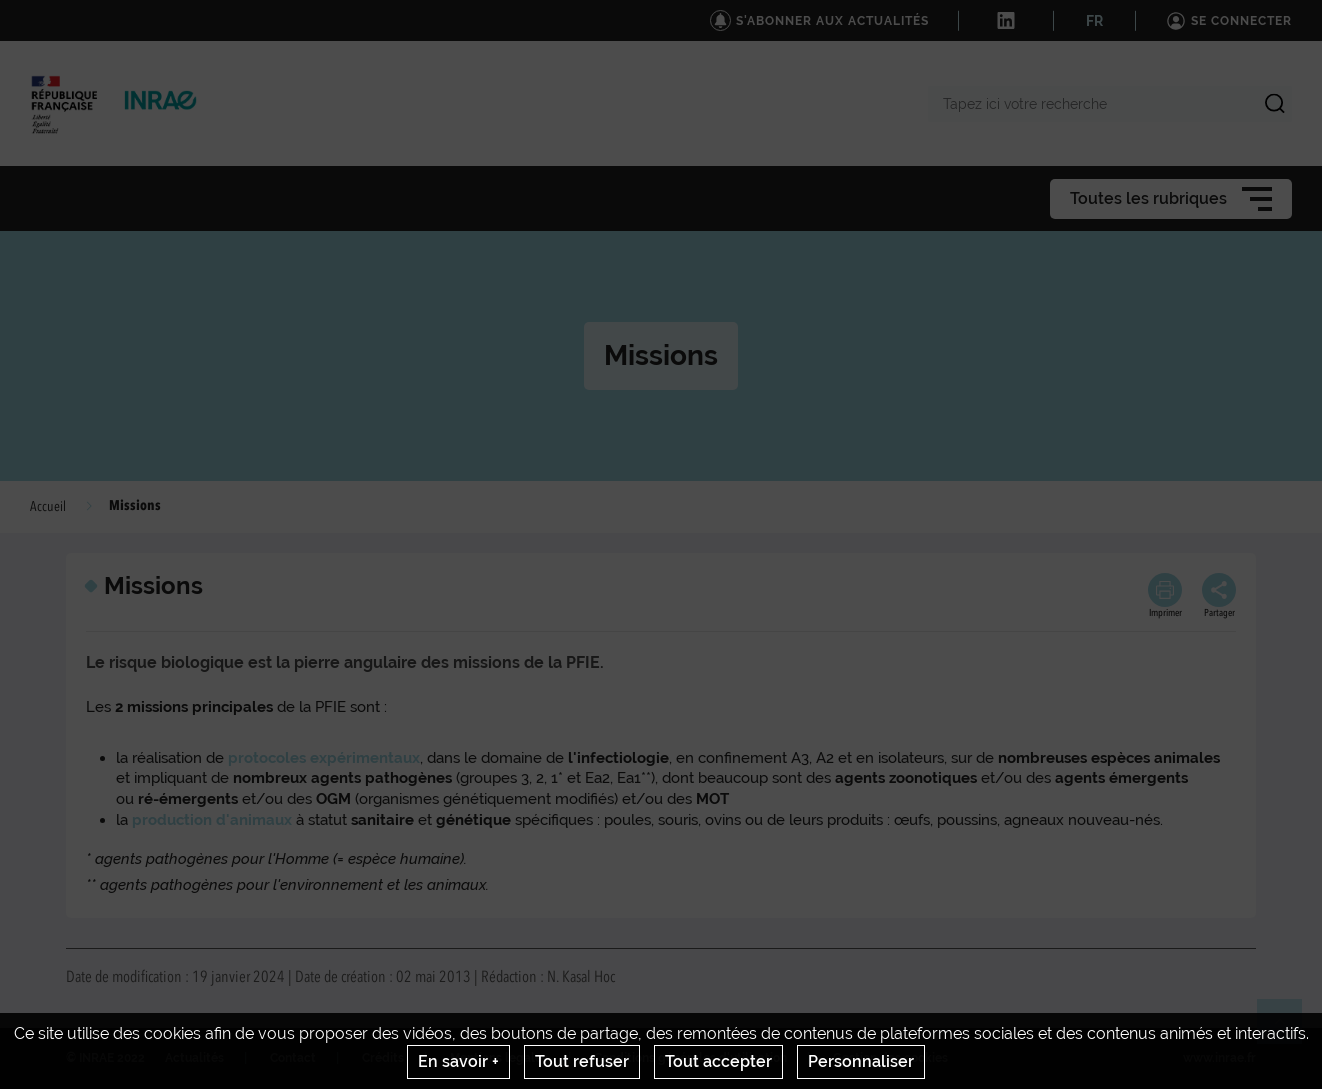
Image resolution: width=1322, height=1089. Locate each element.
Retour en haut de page (1288, 1030)
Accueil (48, 507)
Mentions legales (499, 1058)
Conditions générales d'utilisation (690, 1058)
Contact (293, 1058)
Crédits (383, 1058)
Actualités (194, 1058)
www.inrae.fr (1219, 1058)
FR (1094, 21)
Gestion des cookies (890, 1058)
